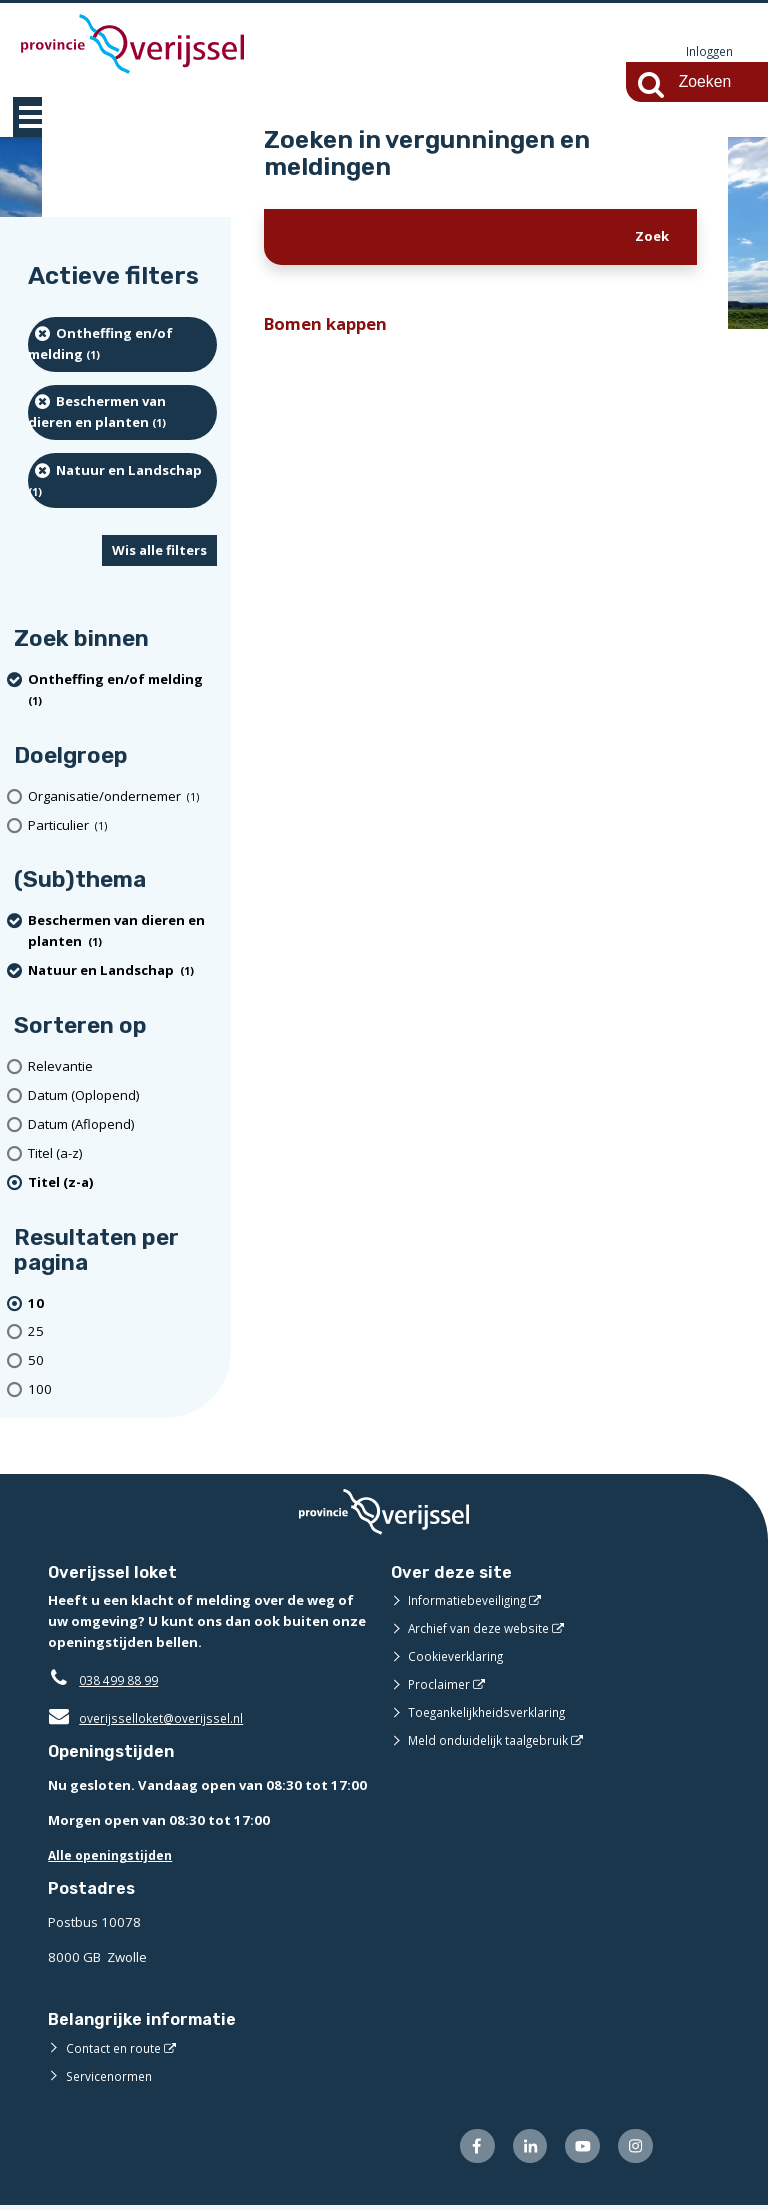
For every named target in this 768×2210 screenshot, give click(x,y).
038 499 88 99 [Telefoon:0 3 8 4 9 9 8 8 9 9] (123, 1681)
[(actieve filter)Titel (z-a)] (122, 1183)
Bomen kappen (332, 326)
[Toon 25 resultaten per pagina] (122, 1333)
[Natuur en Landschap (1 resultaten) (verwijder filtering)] (122, 481)
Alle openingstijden (114, 1856)
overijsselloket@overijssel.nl (150, 1719)
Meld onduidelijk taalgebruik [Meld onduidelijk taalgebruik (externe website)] (494, 1741)
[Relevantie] (122, 1067)
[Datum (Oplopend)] (122, 1096)
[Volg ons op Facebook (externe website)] (464, 2149)
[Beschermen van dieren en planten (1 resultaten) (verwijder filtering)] (122, 413)
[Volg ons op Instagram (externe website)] (633, 2149)
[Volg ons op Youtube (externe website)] (577, 2149)
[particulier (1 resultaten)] (122, 826)
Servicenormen (112, 2077)
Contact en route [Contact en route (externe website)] (116, 2049)
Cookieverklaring (459, 1657)
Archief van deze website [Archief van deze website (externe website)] (485, 1629)
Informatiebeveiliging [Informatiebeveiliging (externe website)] (472, 1601)
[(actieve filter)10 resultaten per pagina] (122, 1304)
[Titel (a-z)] (122, 1154)
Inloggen (707, 52)
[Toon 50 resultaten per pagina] (122, 1361)
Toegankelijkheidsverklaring (494, 1713)
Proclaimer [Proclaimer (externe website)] (440, 1685)
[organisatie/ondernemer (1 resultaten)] (122, 797)
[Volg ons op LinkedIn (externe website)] (520, 2149)
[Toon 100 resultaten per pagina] (122, 1390)
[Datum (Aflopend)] (122, 1125)
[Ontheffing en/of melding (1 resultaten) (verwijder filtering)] (122, 345)
